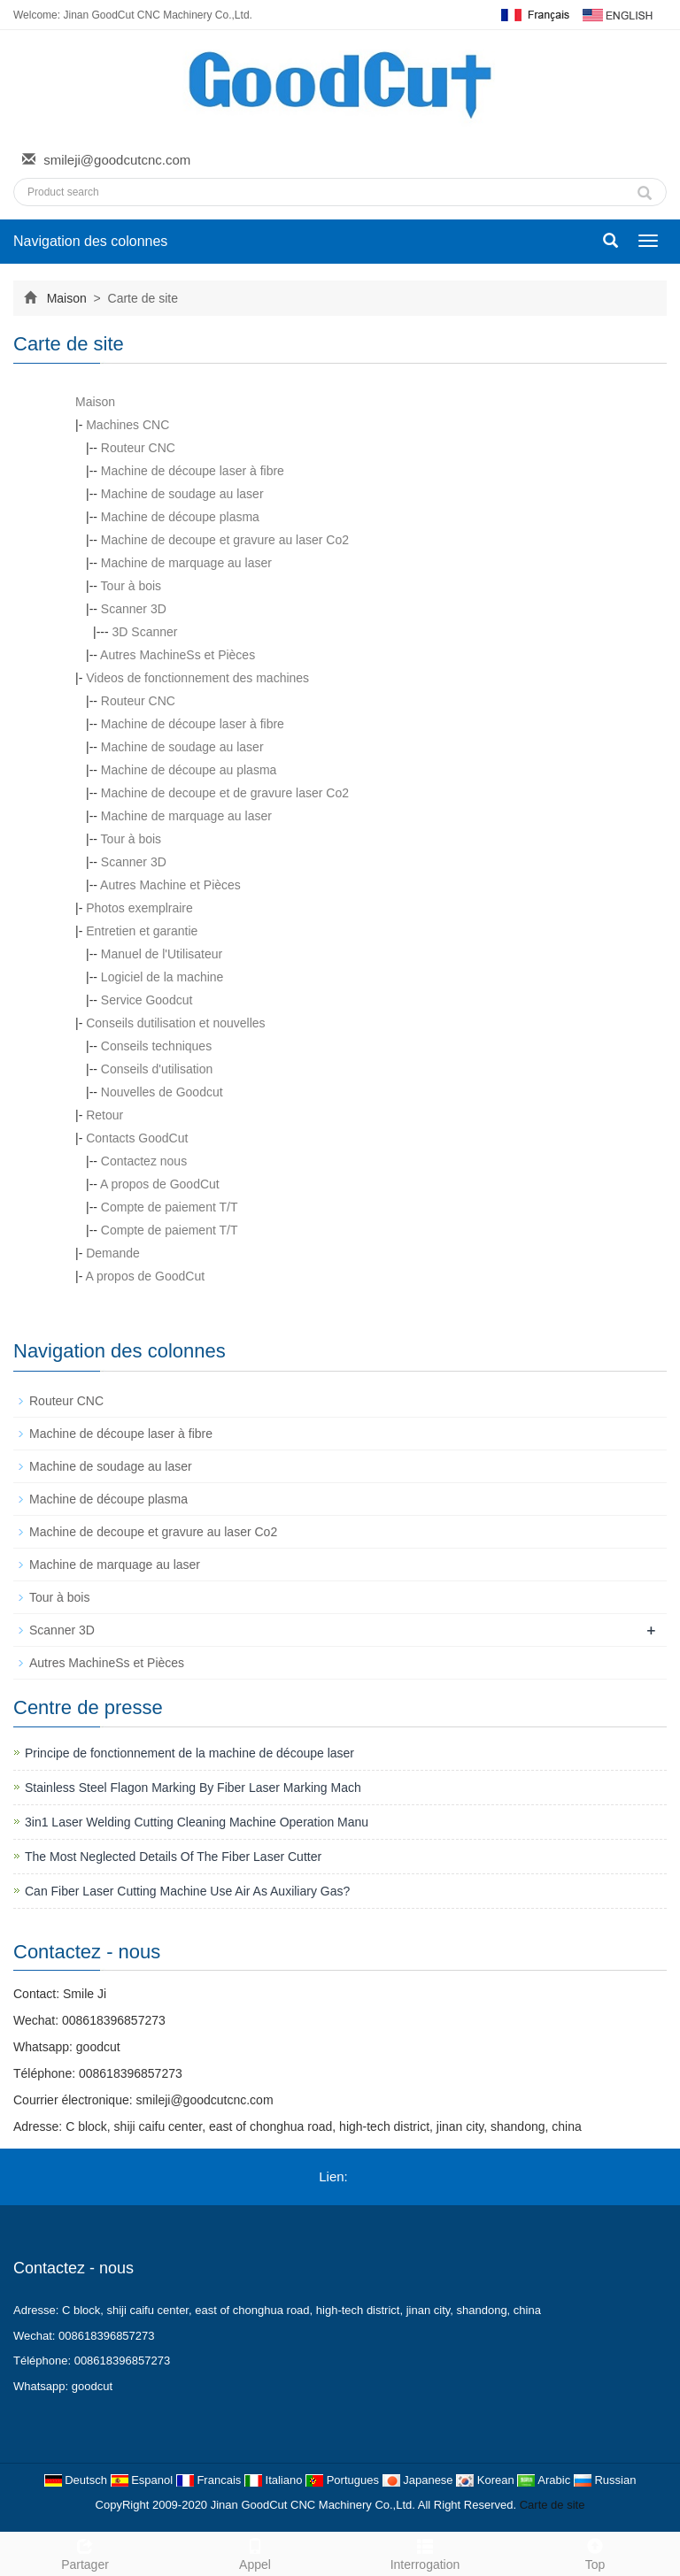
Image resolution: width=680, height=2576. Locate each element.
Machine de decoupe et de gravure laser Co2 (225, 793)
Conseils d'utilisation (156, 1069)
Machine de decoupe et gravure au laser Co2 (225, 540)
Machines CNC (127, 425)
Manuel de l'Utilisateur (161, 954)
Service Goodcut (147, 1000)
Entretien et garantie (141, 931)
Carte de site (552, 2504)
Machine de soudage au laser (182, 494)
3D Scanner (145, 632)
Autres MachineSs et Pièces (177, 655)
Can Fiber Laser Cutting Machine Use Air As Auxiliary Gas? (187, 1891)
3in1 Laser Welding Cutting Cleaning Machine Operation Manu (196, 1822)
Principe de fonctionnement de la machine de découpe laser (189, 1753)
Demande (113, 1253)
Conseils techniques (156, 1046)
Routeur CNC (138, 448)
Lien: (333, 2176)
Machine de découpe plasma (180, 517)
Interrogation (425, 2552)
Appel (255, 2552)
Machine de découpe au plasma (188, 770)
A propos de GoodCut (160, 1184)
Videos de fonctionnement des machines (197, 678)
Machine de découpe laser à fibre (192, 471)
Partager (85, 2552)
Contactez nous (144, 1161)
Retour (104, 1115)
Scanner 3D (133, 609)
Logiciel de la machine (162, 977)
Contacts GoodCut (137, 1138)
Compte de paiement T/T (169, 1207)
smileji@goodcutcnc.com (116, 159)
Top (595, 2552)
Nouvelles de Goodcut (162, 1092)
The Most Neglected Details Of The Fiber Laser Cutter (173, 1856)
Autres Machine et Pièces (170, 885)
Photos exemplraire (139, 908)
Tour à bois (131, 586)
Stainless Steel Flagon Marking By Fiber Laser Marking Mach (193, 1787)
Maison (67, 298)
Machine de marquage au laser (186, 563)
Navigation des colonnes (90, 241)
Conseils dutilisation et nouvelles (175, 1023)
